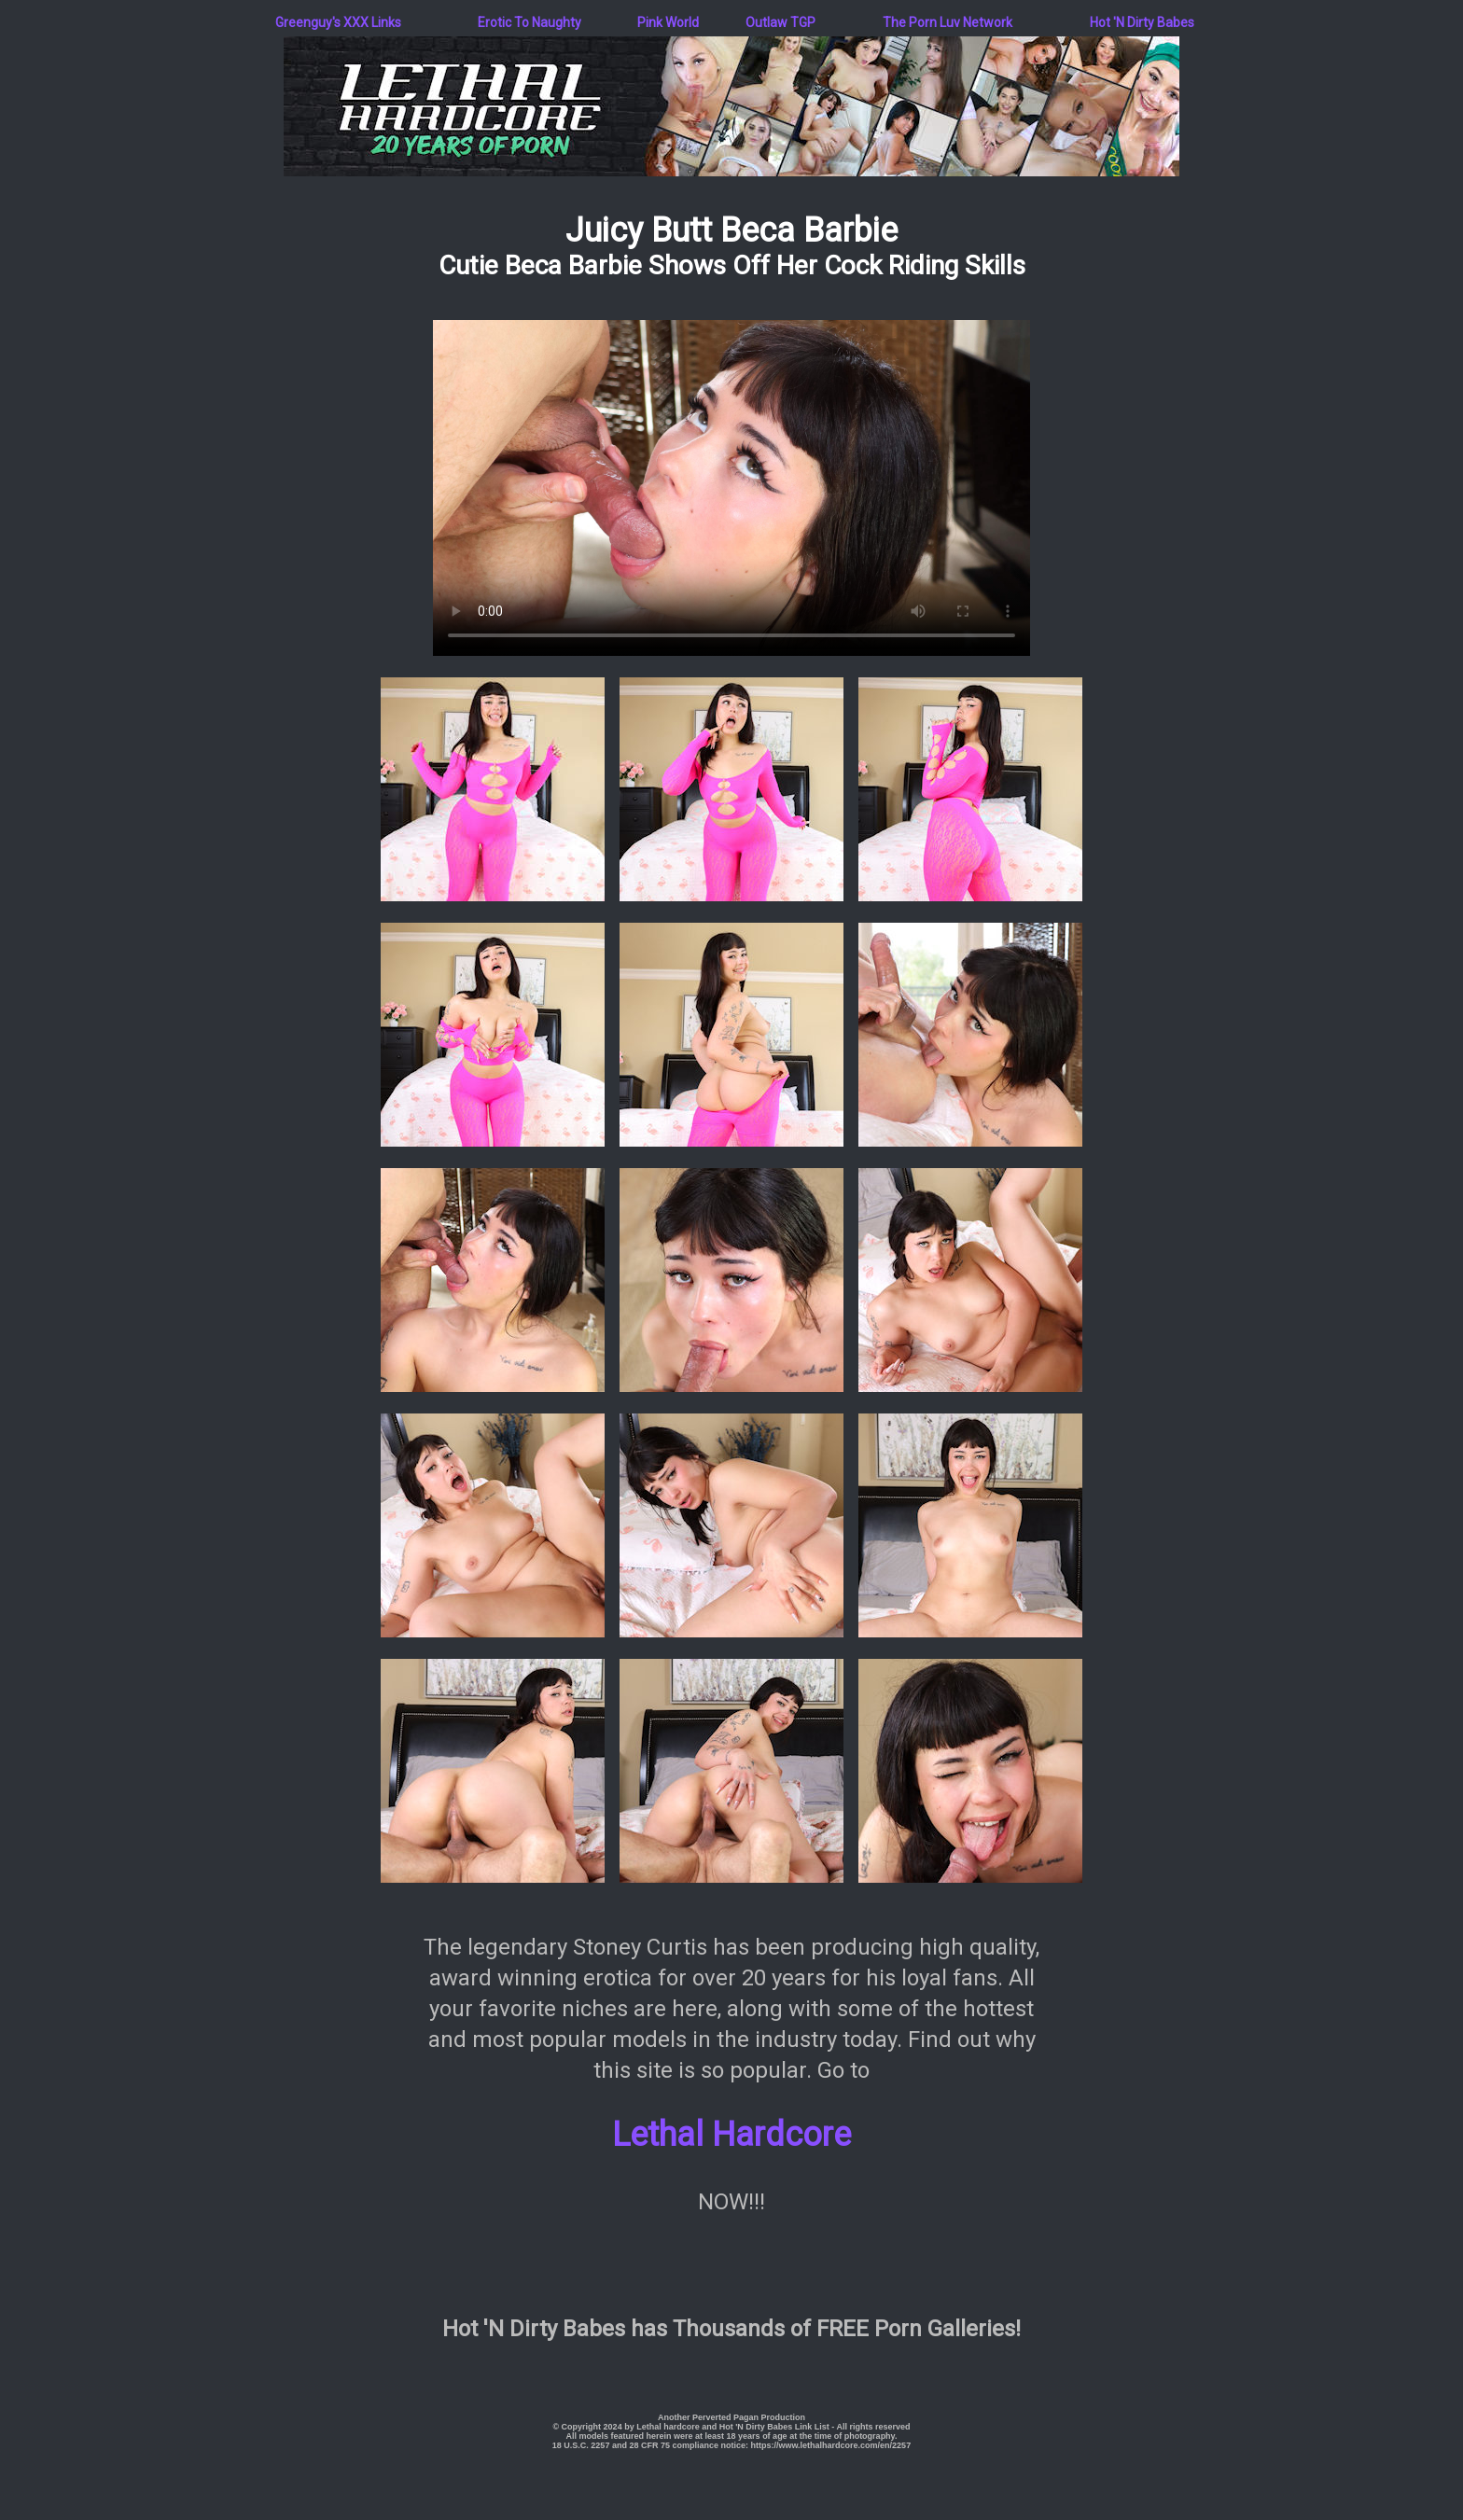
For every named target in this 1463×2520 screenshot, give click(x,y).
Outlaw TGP (780, 22)
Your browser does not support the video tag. (731, 488)
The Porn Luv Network (947, 22)
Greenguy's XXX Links (338, 22)
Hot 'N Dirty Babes (1142, 22)
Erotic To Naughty (529, 22)
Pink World (668, 22)
